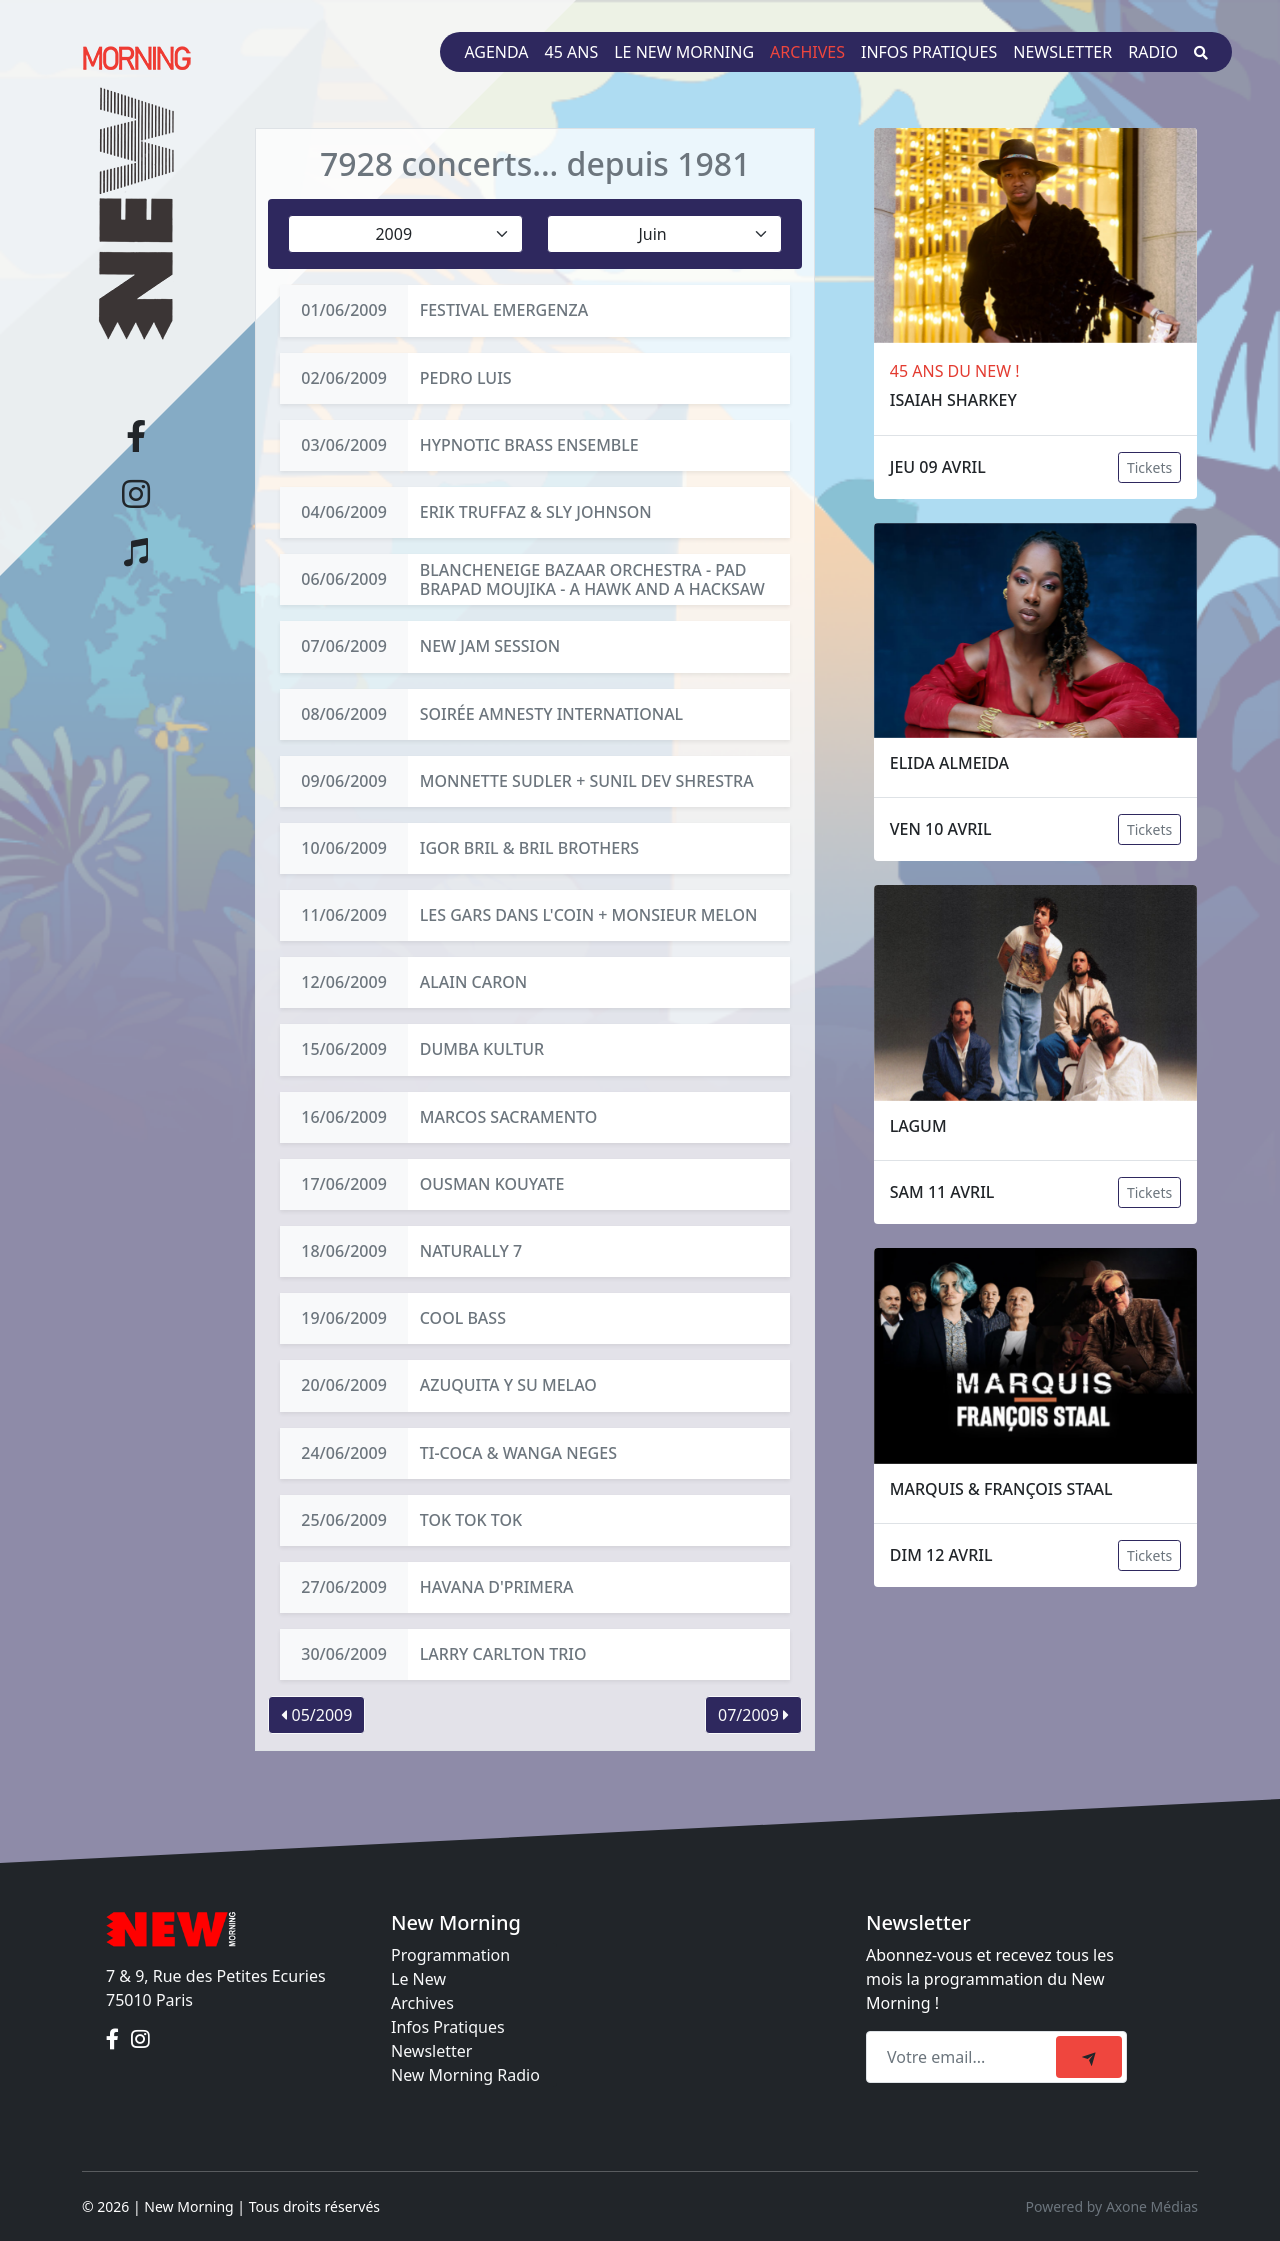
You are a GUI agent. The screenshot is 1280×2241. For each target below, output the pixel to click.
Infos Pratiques (448, 2027)
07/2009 (753, 1715)
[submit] (1089, 2057)
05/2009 (316, 1715)
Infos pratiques (929, 52)
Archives (807, 52)
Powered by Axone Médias (1112, 2206)
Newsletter (1062, 52)
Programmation (450, 1955)
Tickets (1149, 467)
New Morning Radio (465, 2075)
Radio (1153, 52)
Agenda (496, 52)
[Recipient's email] (964, 2057)
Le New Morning (684, 52)
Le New (418, 1979)
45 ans (572, 52)
